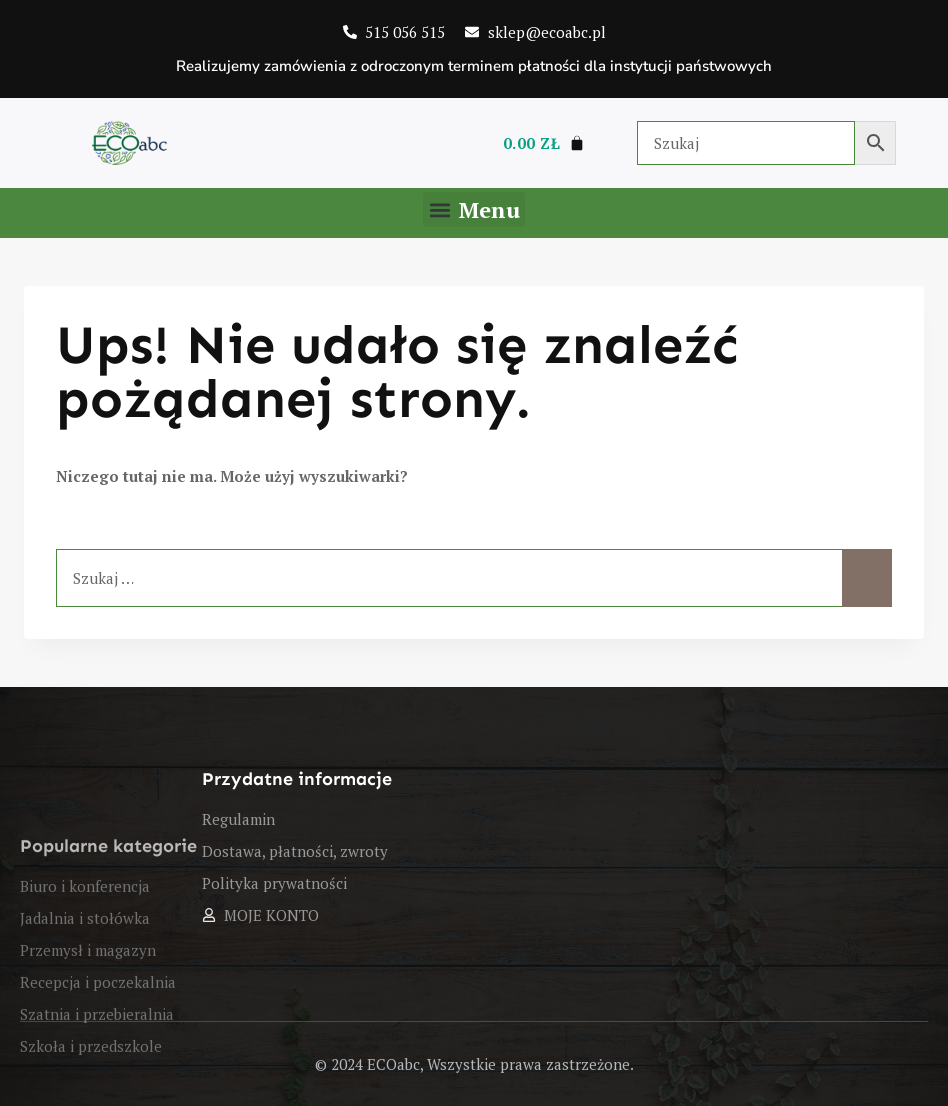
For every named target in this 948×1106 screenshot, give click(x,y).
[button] (474, 209)
